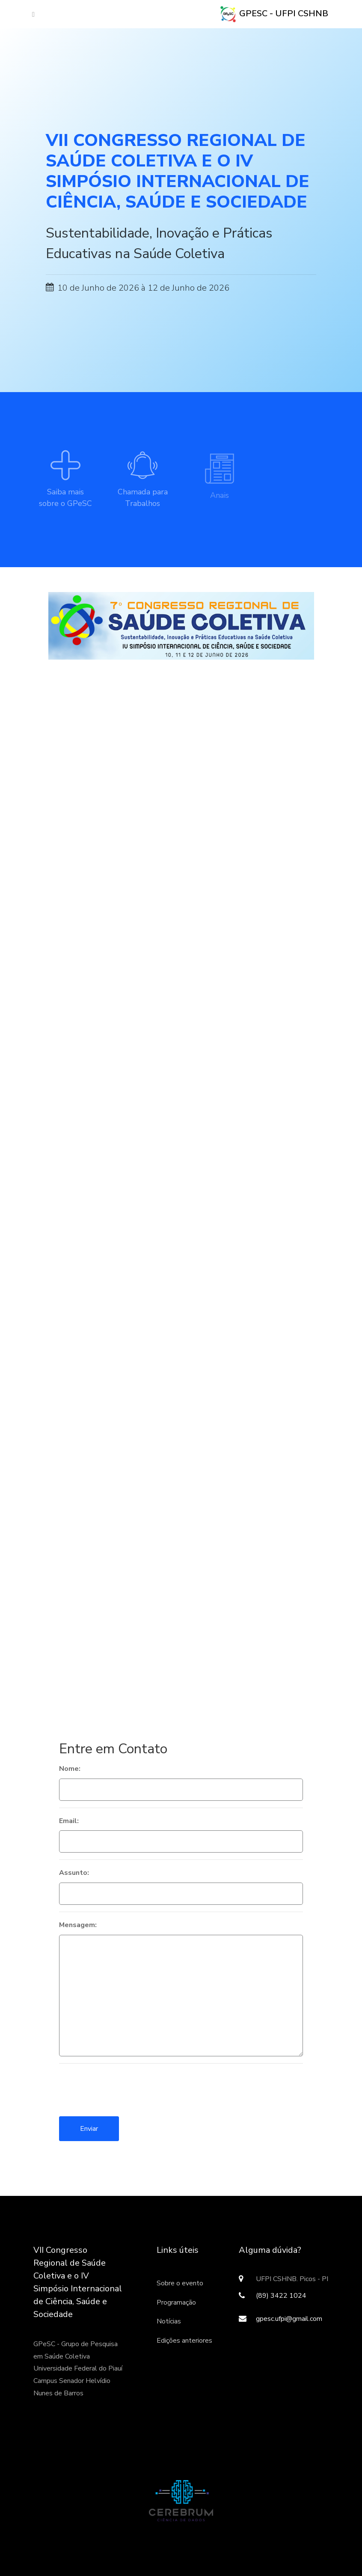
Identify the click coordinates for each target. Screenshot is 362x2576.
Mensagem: (78, 1925)
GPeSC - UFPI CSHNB (274, 14)
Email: (69, 1821)
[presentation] (124, 2087)
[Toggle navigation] (31, 14)
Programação (176, 2302)
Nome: (69, 1768)
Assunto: (74, 1872)
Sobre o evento (180, 2283)
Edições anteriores (184, 2340)
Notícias (169, 2321)
